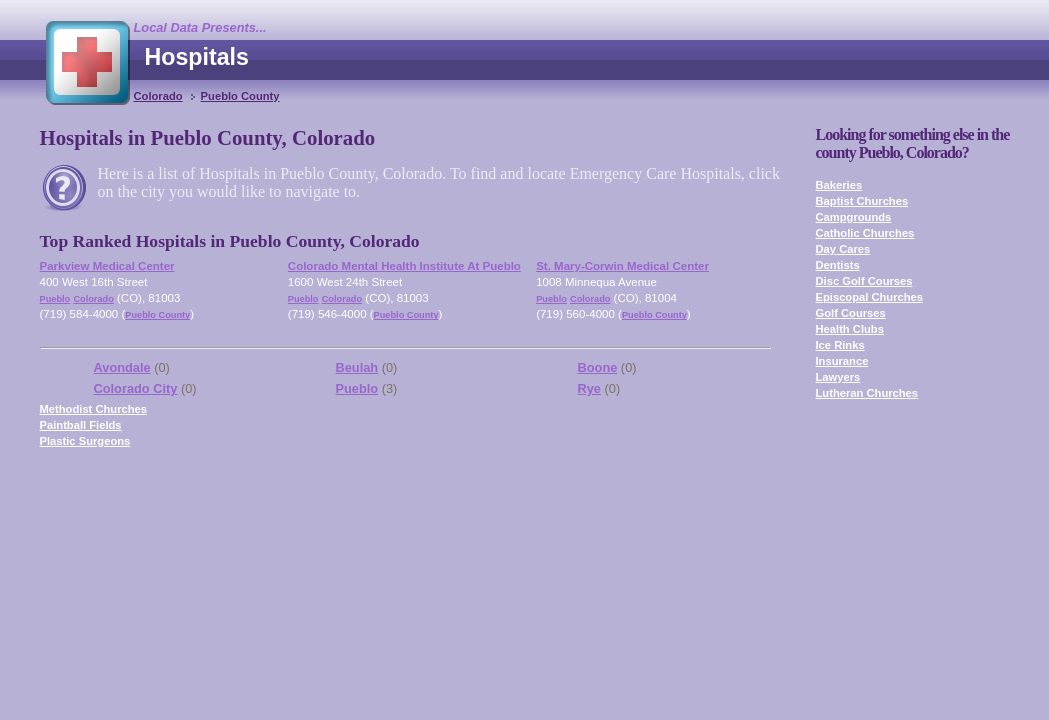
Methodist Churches (94, 409)
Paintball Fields (81, 425)
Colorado (158, 96)
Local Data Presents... (200, 27)
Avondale (122, 367)
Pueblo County (240, 96)
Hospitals (197, 57)
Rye (589, 388)
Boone (598, 367)
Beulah (357, 367)
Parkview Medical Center (107, 266)
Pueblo (55, 299)
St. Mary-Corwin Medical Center (622, 266)
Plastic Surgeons (85, 441)
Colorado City (136, 388)
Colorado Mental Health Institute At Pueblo (404, 266)
